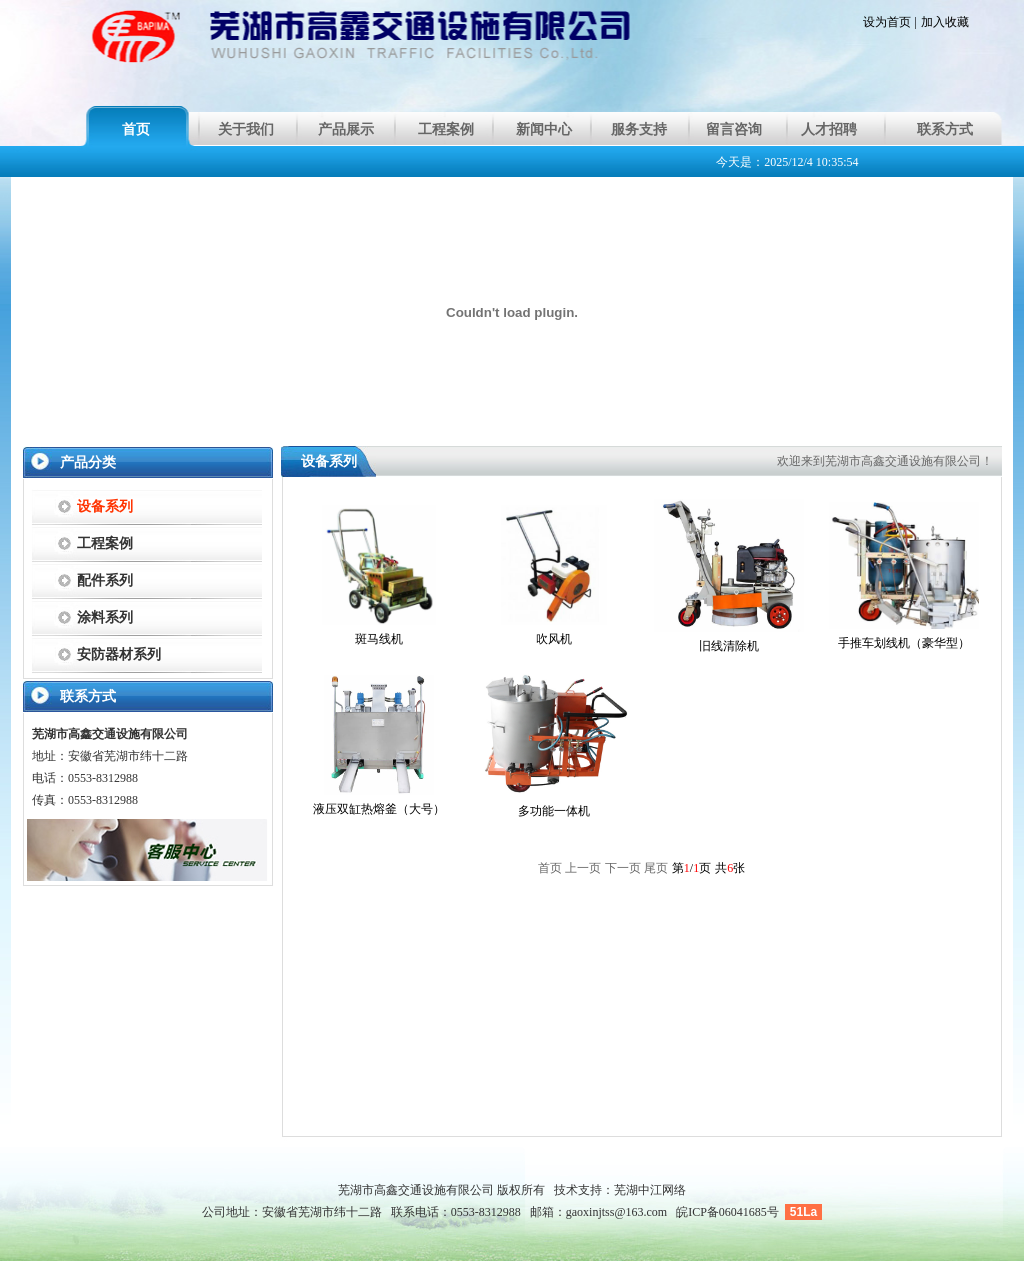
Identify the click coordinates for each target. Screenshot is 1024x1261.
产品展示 (346, 129)
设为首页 (887, 22)
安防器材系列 (119, 654)
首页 (136, 129)
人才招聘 (829, 129)
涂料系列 (105, 617)
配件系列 (105, 580)
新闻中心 (544, 129)
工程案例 (446, 129)
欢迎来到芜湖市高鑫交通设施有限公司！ (885, 461)
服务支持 (639, 129)
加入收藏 (945, 22)
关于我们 (246, 129)
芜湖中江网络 (650, 1190)
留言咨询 (734, 129)
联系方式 (945, 129)
